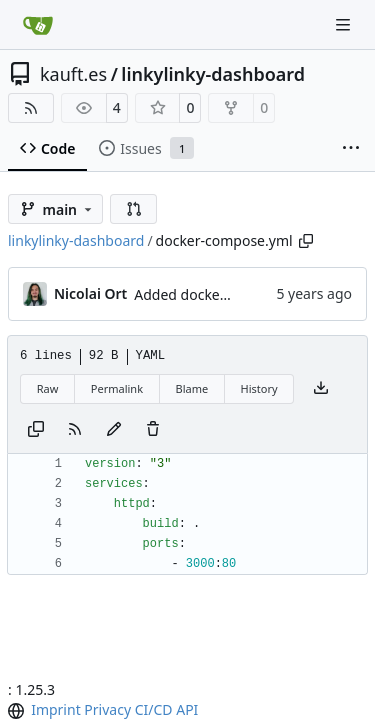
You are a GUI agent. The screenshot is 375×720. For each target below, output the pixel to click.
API (187, 709)
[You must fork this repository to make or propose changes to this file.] (114, 430)
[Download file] (321, 389)
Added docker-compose (212, 294)
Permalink (117, 388)
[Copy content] (36, 430)
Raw (48, 388)
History (259, 388)
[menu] (18, 711)
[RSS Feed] (31, 108)
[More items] (351, 149)
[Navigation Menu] (345, 24)
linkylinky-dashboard (213, 74)
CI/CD (154, 709)
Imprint (56, 709)
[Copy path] (306, 241)
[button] (134, 209)
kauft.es (73, 74)
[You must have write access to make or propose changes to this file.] (153, 430)
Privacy (107, 709)
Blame (191, 388)
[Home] (38, 25)
